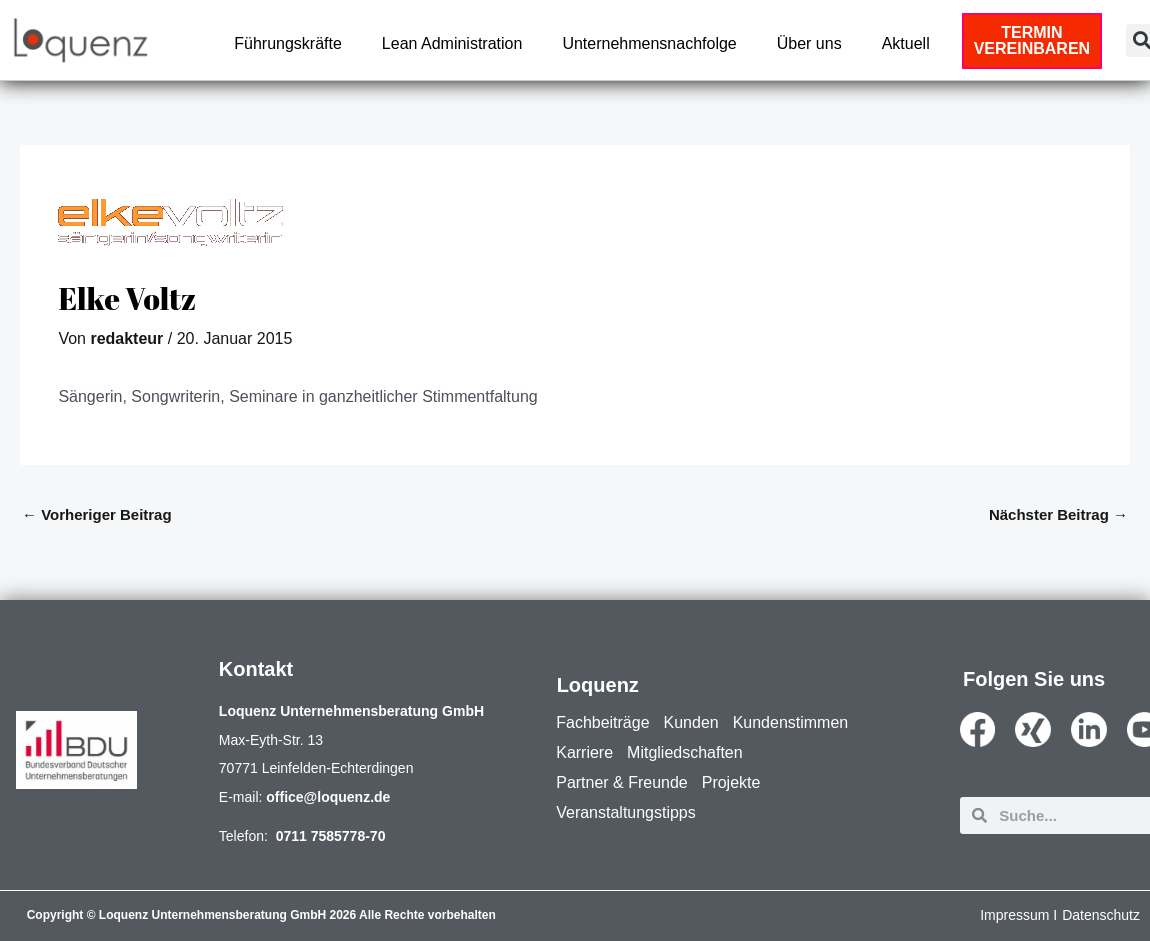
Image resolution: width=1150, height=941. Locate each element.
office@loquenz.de (328, 797)
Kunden (691, 722)
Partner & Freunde (622, 782)
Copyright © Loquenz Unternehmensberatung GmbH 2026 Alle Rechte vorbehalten (261, 915)
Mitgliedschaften (685, 752)
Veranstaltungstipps (626, 812)
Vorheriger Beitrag (97, 514)
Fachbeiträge (602, 722)
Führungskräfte (288, 43)
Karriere (584, 752)
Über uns (809, 43)
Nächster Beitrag (1058, 514)
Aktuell (906, 43)
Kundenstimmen (791, 722)
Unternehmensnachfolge (649, 43)
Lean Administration (452, 43)
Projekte (731, 782)
